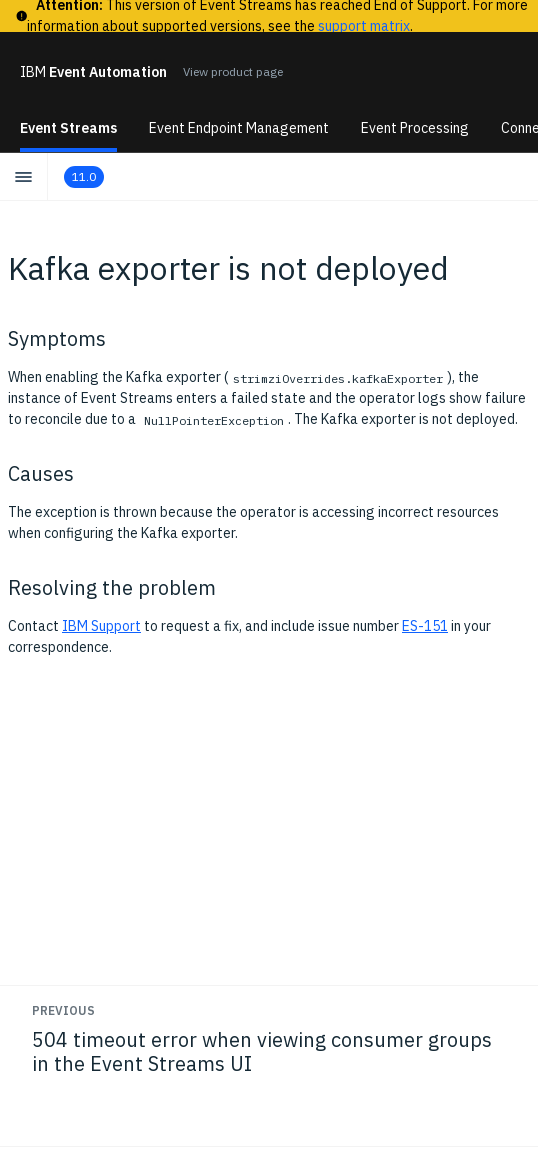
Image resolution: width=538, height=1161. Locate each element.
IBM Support (101, 626)
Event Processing (415, 128)
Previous (63, 1010)
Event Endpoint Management (239, 128)
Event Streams (68, 128)
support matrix (364, 26)
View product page (233, 71)
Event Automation (93, 72)
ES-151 (425, 626)
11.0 (84, 176)
